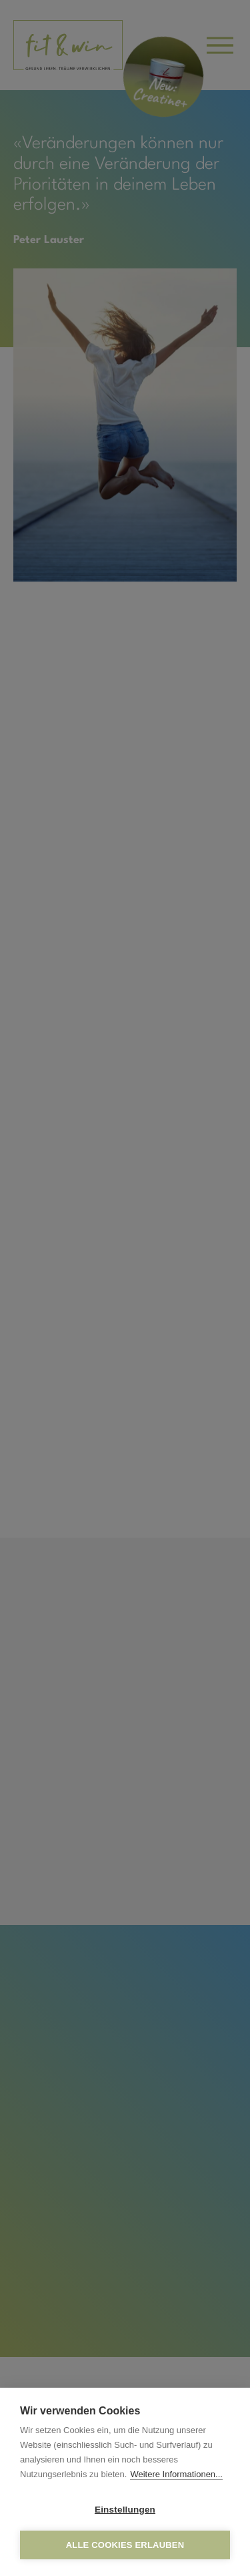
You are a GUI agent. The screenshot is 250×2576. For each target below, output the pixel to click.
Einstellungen (125, 2510)
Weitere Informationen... (176, 2474)
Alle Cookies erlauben (125, 2545)
